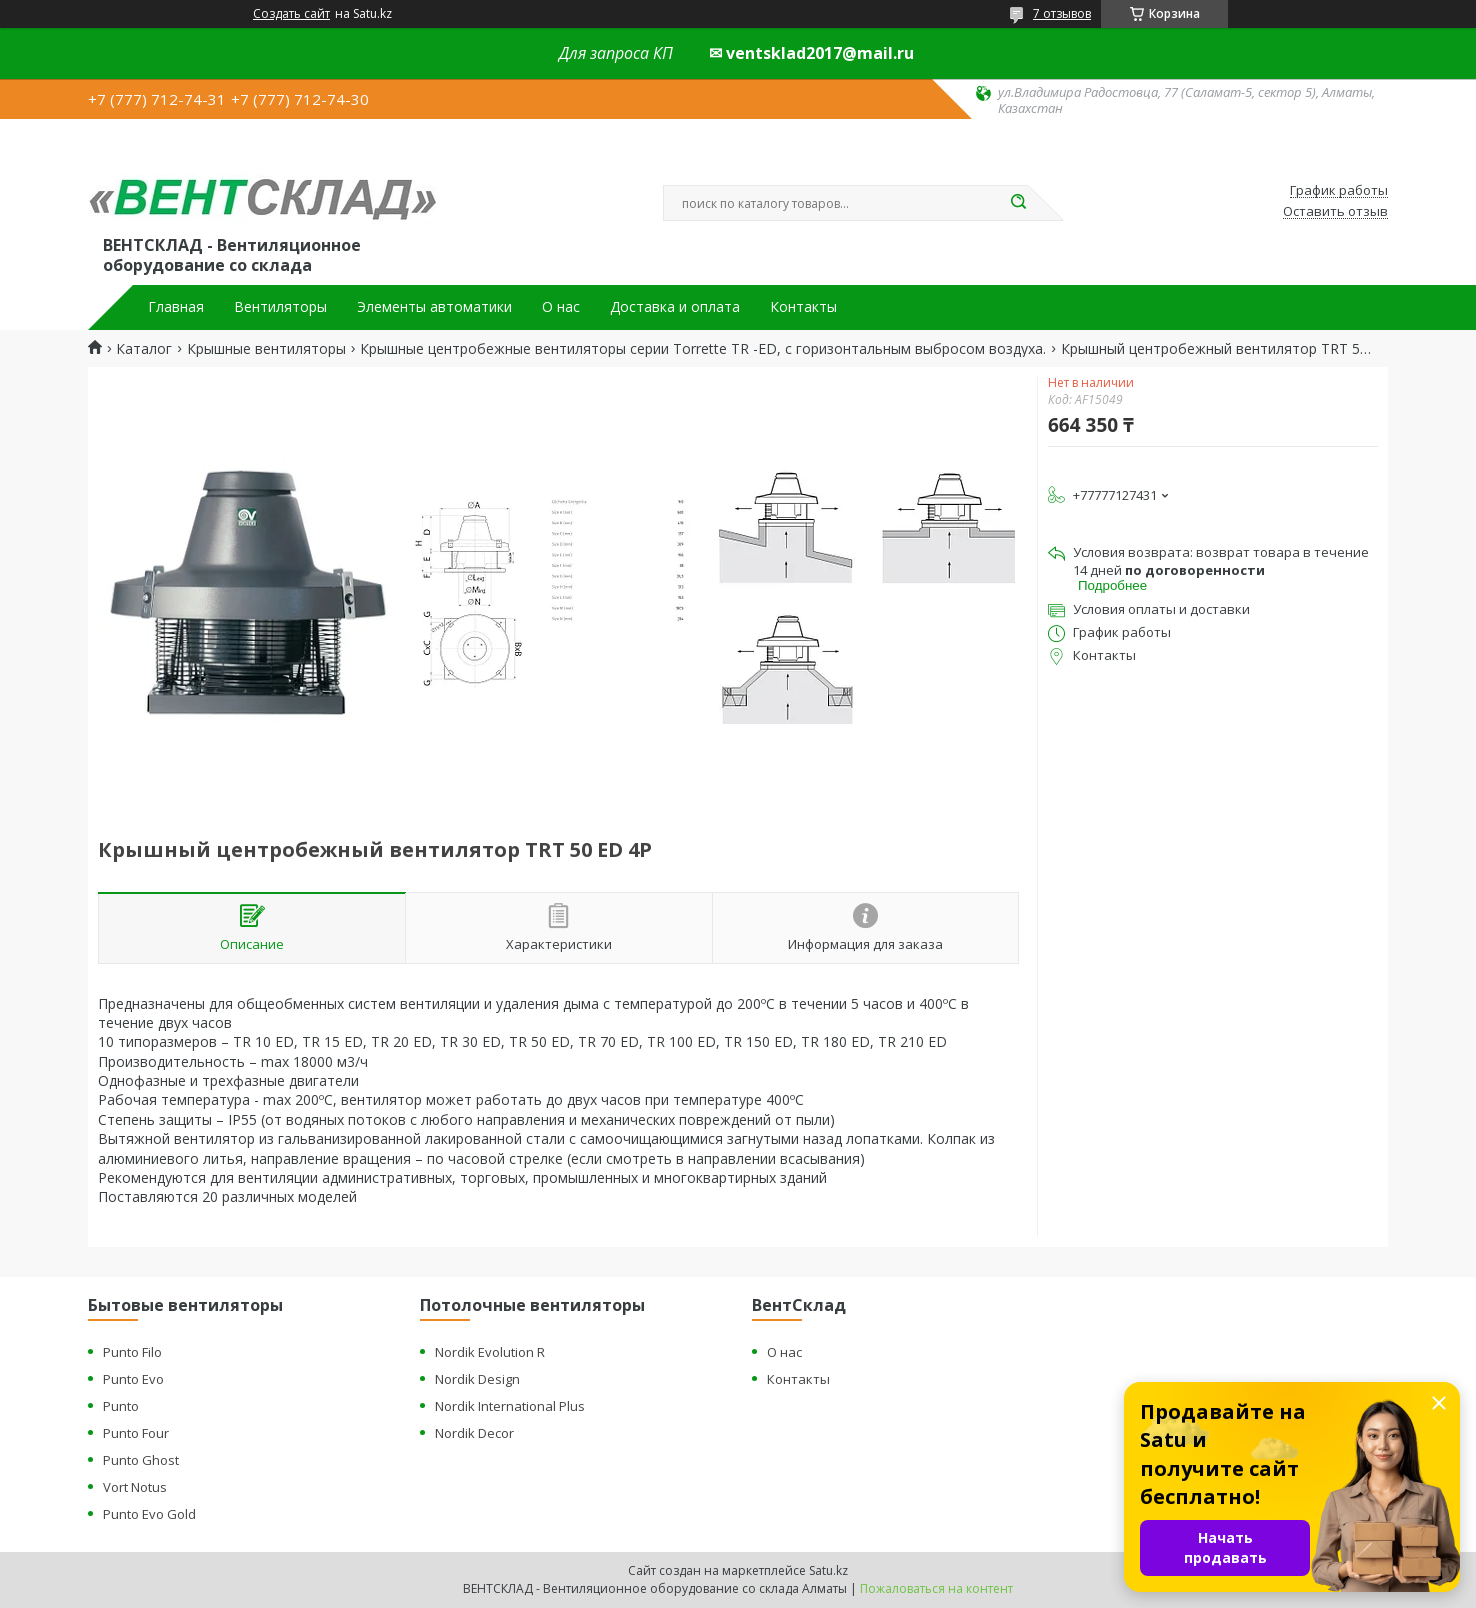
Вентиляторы (280, 307)
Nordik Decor (474, 1433)
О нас (561, 307)
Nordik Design (477, 1379)
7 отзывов (1062, 13)
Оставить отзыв (1335, 212)
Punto (121, 1406)
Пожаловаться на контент (936, 1588)
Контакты (803, 307)
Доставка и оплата (675, 307)
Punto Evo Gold (149, 1514)
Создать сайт (291, 14)
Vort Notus (135, 1487)
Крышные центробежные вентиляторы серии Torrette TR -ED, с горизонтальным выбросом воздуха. (703, 349)
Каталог (144, 349)
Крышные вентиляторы (266, 349)
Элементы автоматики (434, 307)
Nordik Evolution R (490, 1352)
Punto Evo (133, 1379)
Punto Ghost (141, 1460)
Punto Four (136, 1433)
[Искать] (1018, 203)
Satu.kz (828, 1570)
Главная (176, 307)
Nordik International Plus (510, 1406)
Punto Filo (132, 1352)
